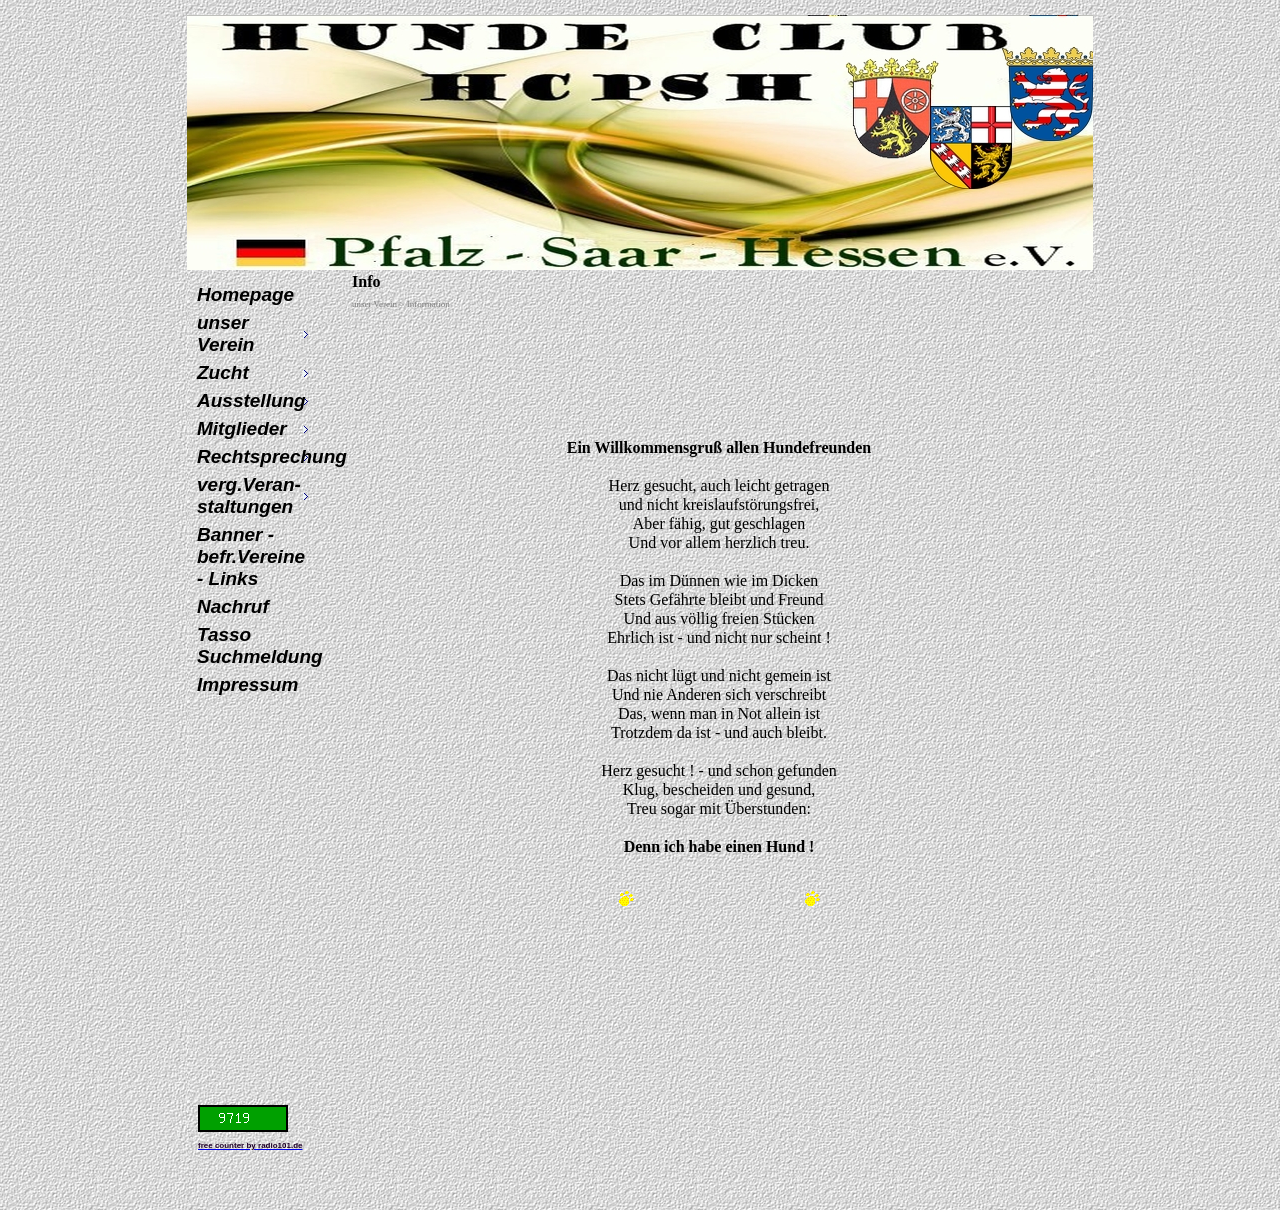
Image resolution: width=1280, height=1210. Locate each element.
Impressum (247, 684)
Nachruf (233, 606)
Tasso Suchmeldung (255, 645)
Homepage (245, 294)
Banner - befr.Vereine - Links (251, 556)
